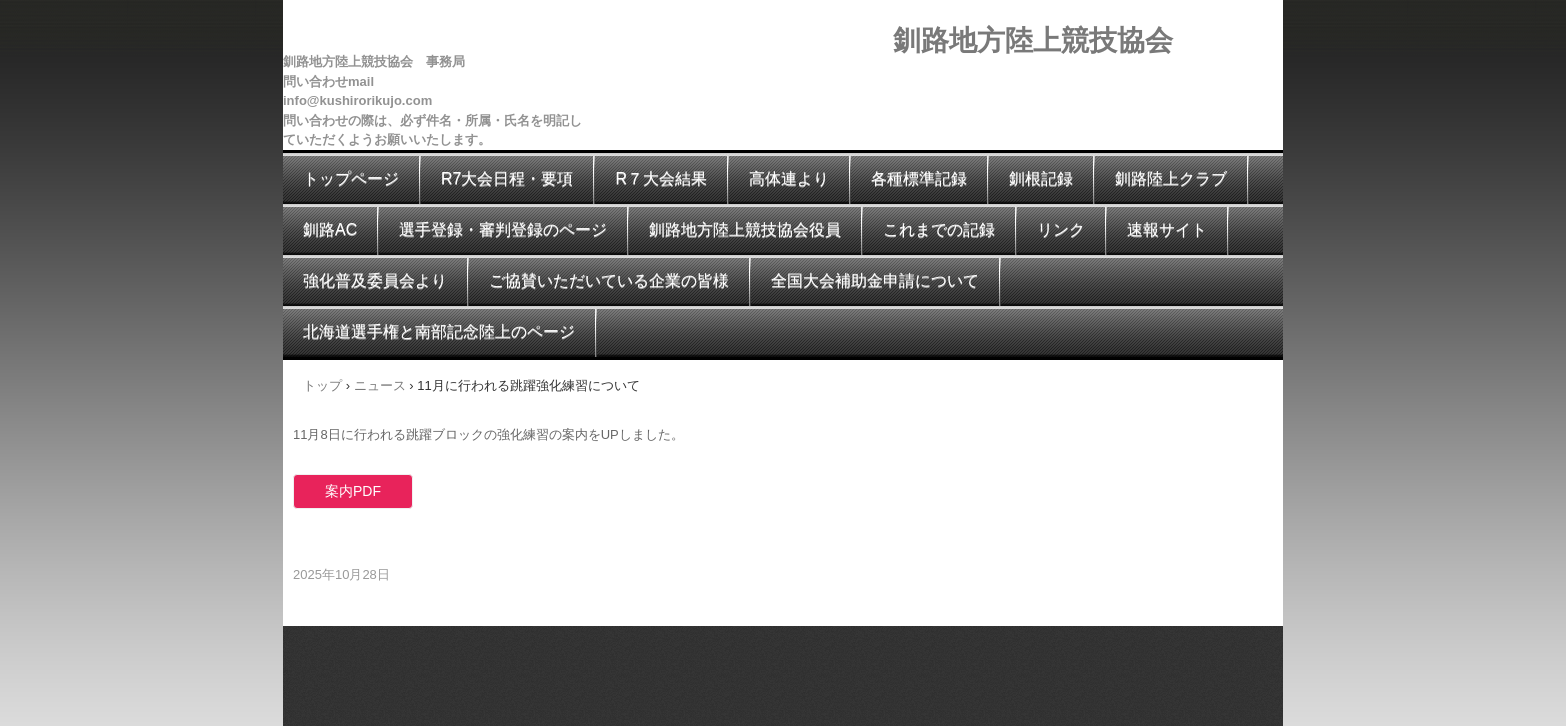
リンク (1061, 229)
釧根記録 (1041, 178)
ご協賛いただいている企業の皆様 (609, 280)
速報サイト (1167, 229)
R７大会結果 (661, 178)
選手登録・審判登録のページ (503, 229)
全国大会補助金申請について (875, 280)
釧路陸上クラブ (1171, 178)
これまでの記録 (939, 229)
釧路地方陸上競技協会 (1033, 40)
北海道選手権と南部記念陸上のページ (439, 331)
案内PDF (353, 491)
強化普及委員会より (375, 280)
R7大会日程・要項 (507, 178)
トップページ (351, 178)
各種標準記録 (919, 178)
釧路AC (330, 229)
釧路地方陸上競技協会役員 (745, 229)
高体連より (789, 178)
